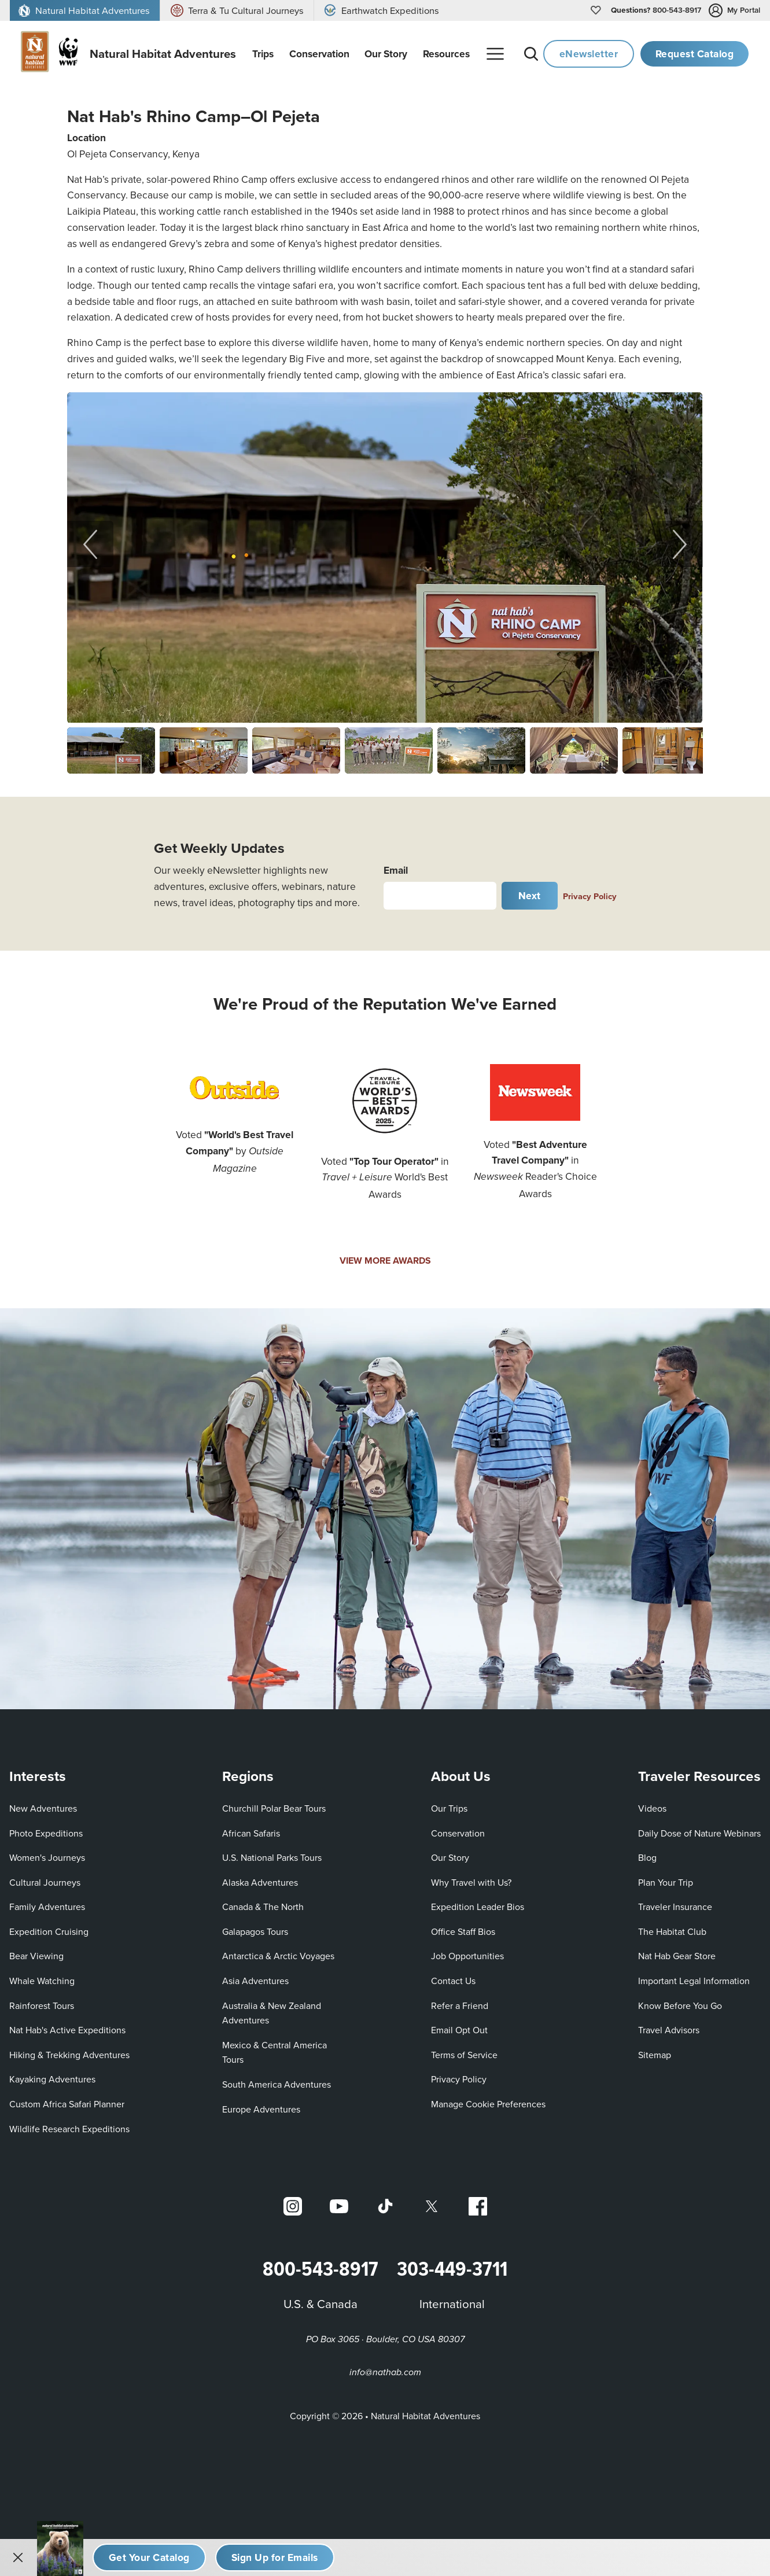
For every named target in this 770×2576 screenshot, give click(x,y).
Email (396, 870)
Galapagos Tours (255, 1931)
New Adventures (43, 1808)
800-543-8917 (656, 10)
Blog (647, 1857)
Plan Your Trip (665, 1882)
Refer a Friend (459, 2005)
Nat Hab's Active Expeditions (67, 2029)
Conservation (458, 1833)
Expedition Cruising (49, 1931)
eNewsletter (588, 53)
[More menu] (495, 53)
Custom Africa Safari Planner (66, 2103)
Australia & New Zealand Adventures (271, 2013)
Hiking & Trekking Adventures (69, 2054)
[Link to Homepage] (121, 53)
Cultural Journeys (44, 1882)
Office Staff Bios (463, 1931)
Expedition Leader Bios (477, 1906)
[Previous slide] (90, 544)
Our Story (450, 1857)
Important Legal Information (694, 1980)
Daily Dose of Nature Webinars (699, 1833)
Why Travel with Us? (471, 1882)
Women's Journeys (47, 1857)
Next (529, 895)
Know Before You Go (680, 2005)
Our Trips (449, 1808)
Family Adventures (47, 1906)
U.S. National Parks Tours (272, 1857)
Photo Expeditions (46, 1833)
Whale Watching (42, 1980)
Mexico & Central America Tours (274, 2052)
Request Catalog (694, 53)
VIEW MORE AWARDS (385, 1260)
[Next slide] (680, 544)
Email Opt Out (459, 2029)
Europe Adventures (261, 2109)
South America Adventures (276, 2084)
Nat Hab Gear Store (677, 1956)
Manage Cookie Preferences (488, 2103)
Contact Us (453, 1980)
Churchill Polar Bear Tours (274, 1808)
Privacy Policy (590, 896)
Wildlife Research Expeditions (69, 2128)
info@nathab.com (385, 2372)
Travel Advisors (668, 2029)
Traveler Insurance (675, 1906)
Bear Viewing (36, 1956)
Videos (652, 1808)
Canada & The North (263, 1906)
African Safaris (251, 1833)
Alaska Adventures (260, 1882)
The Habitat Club (672, 1931)
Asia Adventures (255, 1980)
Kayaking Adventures (52, 2079)
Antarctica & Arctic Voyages (278, 1956)
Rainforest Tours (41, 2005)
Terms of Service (464, 2054)
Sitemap (654, 2054)
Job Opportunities (467, 1956)
